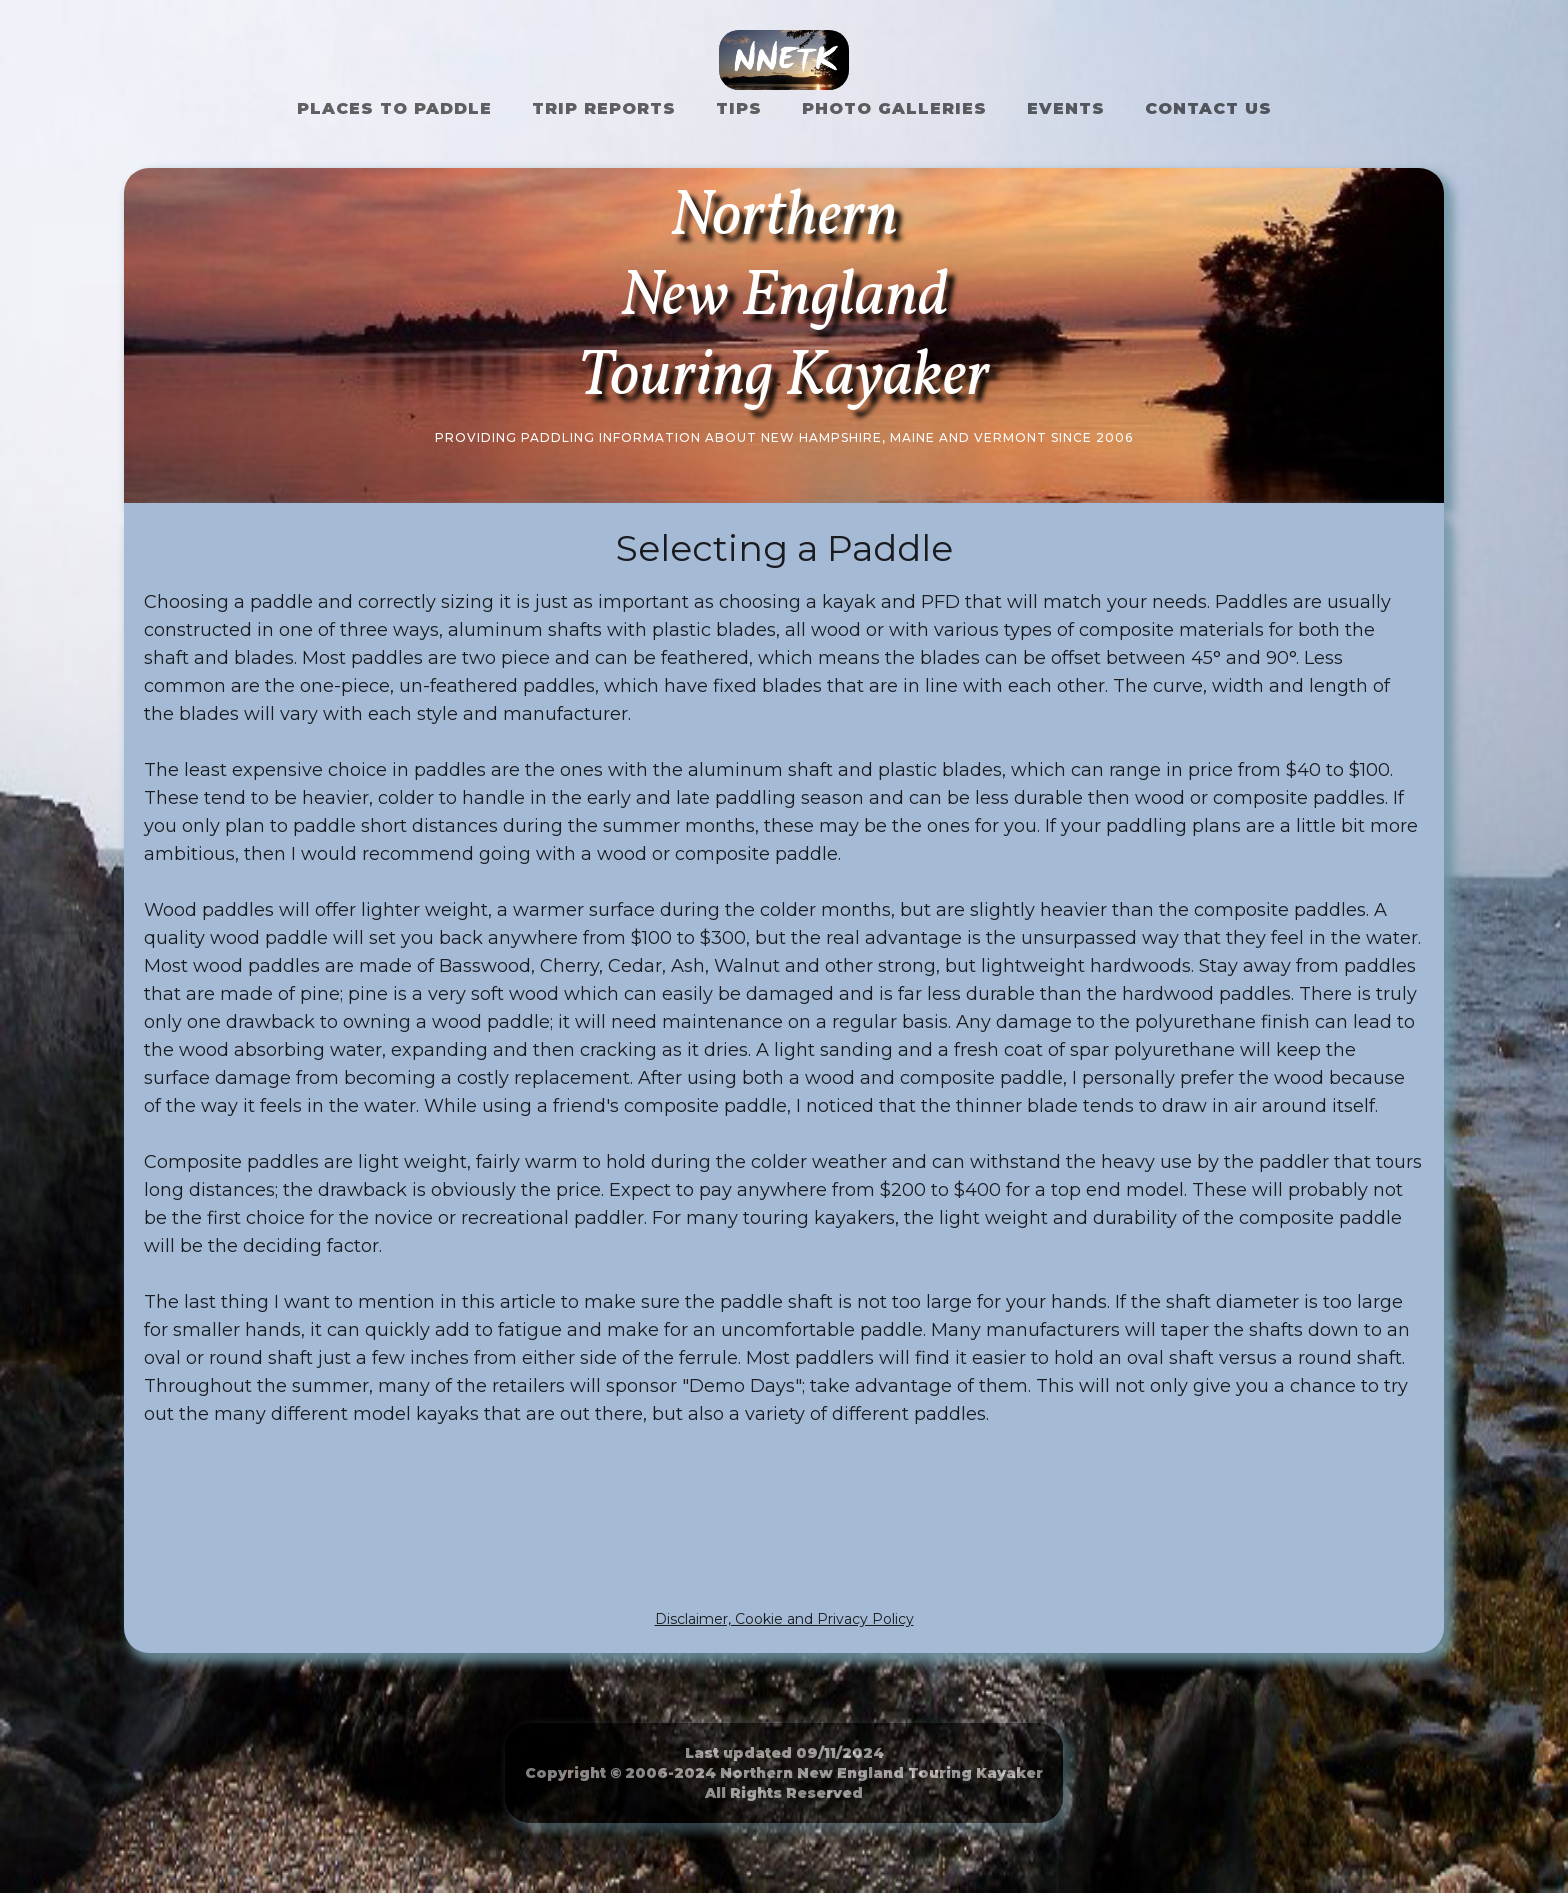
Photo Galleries (894, 108)
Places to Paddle (394, 108)
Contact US (1208, 108)
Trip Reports (604, 108)
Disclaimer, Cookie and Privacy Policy (784, 1619)
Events (1066, 108)
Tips (739, 108)
